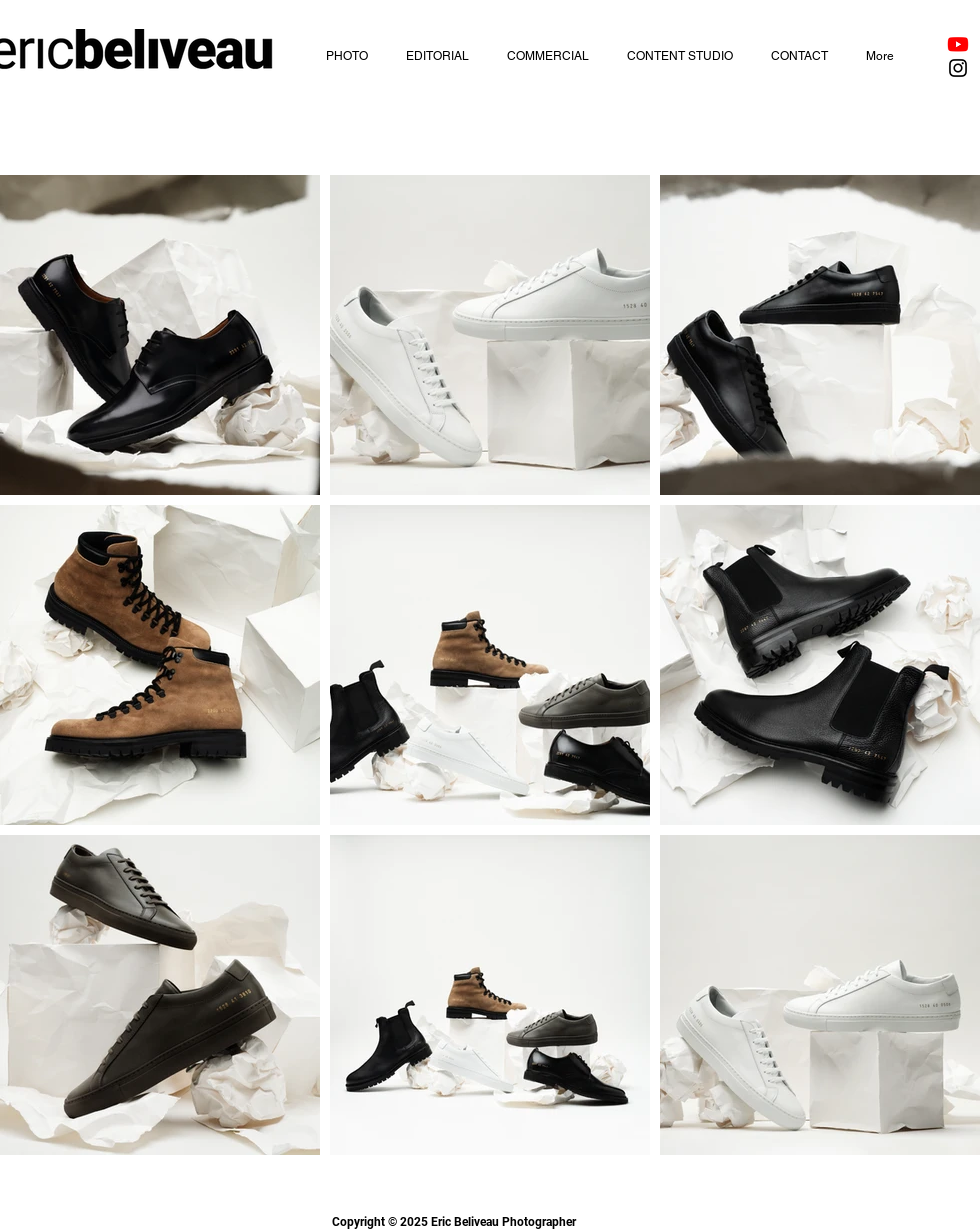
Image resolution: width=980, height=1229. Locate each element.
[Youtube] (958, 44)
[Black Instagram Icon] (958, 68)
